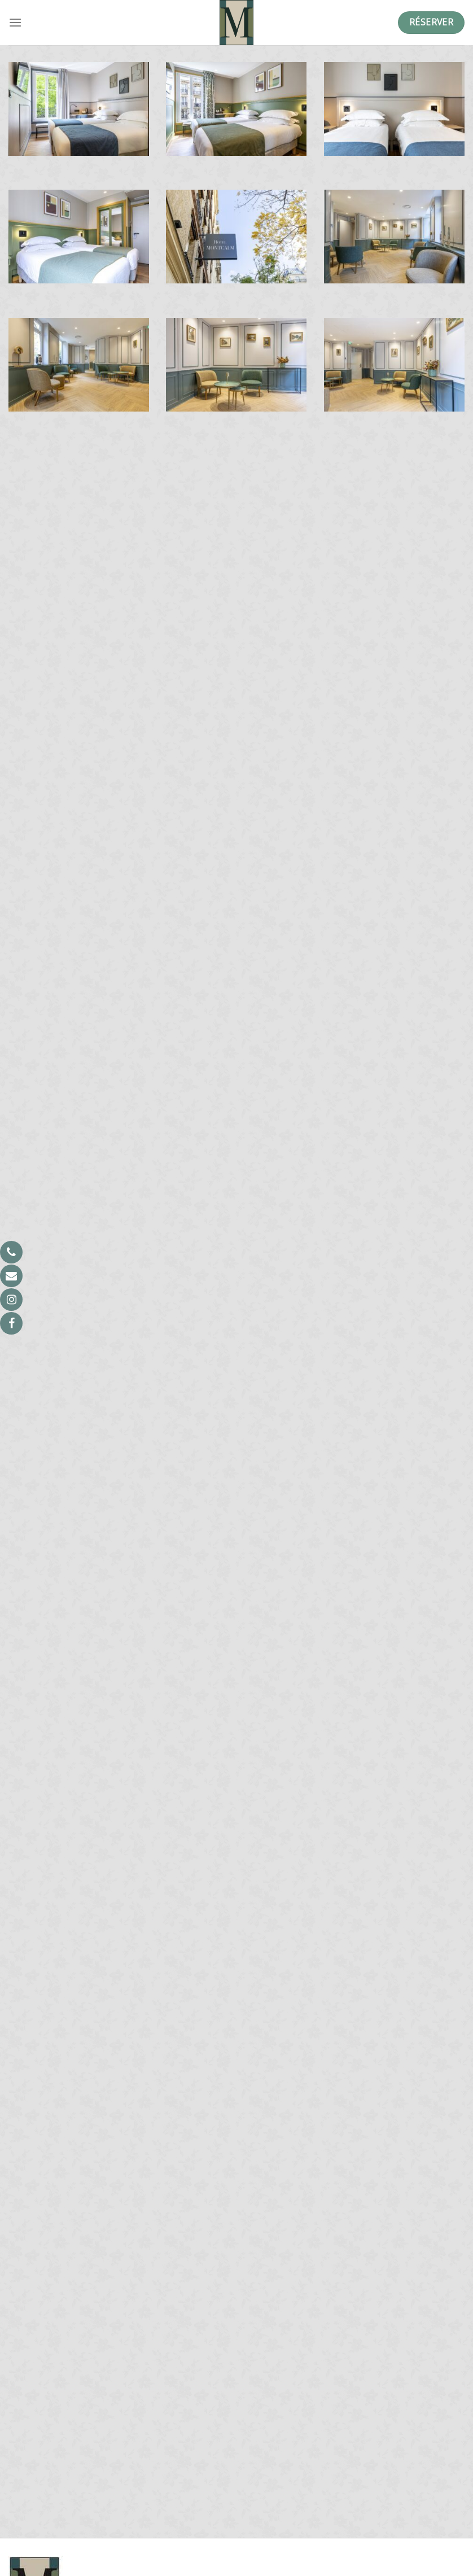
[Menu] (15, 22)
